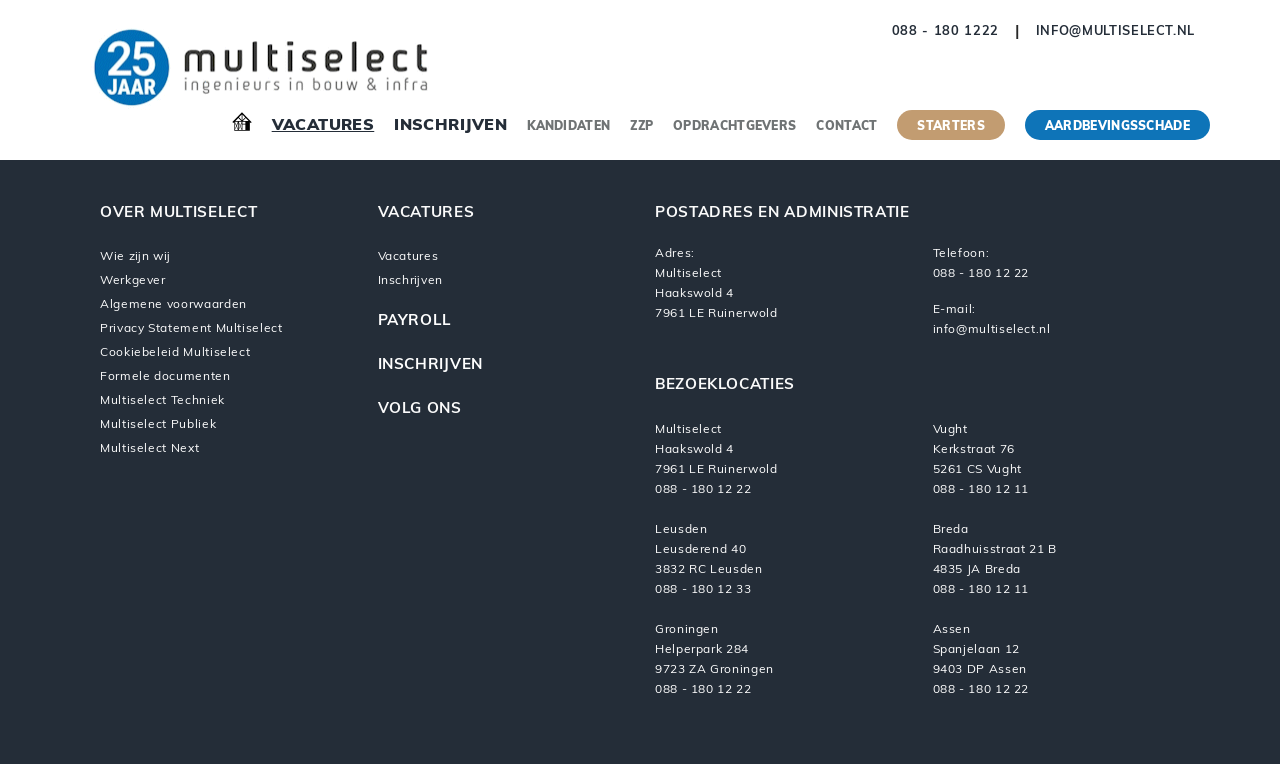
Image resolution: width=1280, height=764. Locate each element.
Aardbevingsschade (1117, 127)
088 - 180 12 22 (981, 274)
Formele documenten (165, 377)
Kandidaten (568, 127)
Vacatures (323, 126)
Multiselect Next (149, 449)
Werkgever (133, 281)
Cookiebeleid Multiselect (175, 353)
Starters (950, 127)
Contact (846, 127)
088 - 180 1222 (945, 31)
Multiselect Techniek (162, 401)
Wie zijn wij (135, 257)
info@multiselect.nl (1115, 31)
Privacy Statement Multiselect (191, 329)
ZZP (641, 127)
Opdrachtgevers (734, 127)
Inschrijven (450, 126)
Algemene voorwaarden (173, 305)
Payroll (415, 321)
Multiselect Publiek (158, 425)
